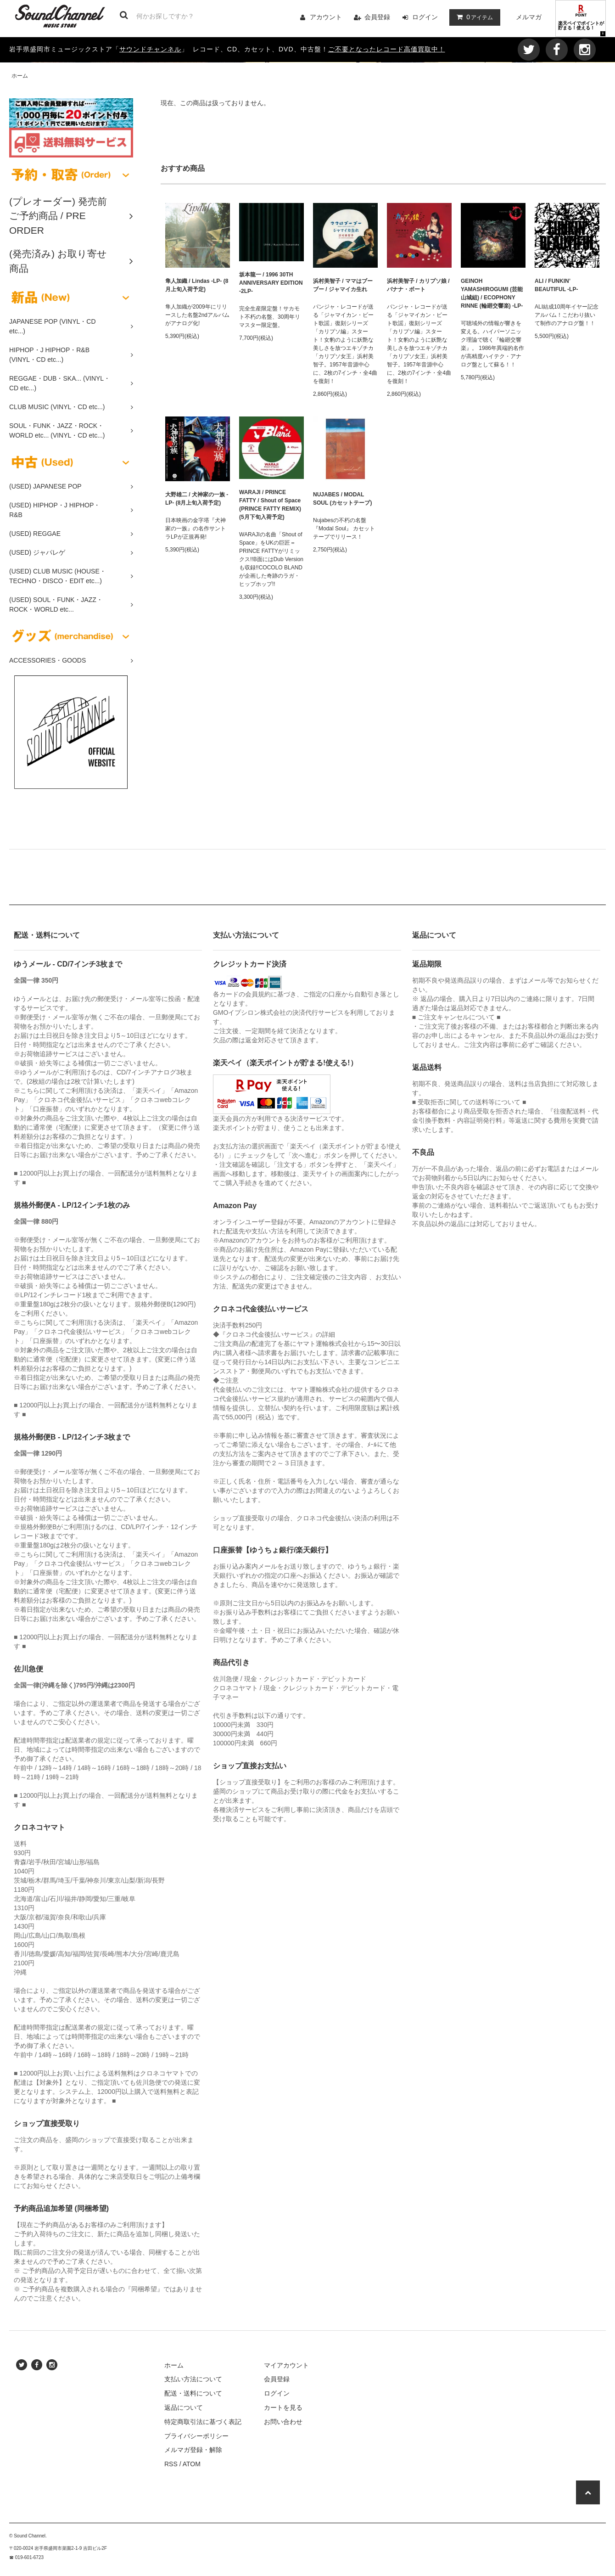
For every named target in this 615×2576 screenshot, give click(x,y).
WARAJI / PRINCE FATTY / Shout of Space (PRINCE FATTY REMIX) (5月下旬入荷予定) (270, 504)
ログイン (425, 17)
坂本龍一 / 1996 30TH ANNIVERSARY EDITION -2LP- (271, 282)
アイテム (473, 17)
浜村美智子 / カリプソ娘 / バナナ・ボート (418, 285)
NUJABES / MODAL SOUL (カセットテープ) (342, 498)
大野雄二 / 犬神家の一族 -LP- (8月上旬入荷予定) (196, 498)
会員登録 (377, 17)
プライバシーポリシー (196, 2436)
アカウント (326, 17)
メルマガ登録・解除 (193, 2449)
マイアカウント (286, 2365)
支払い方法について (193, 2379)
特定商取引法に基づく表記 (202, 2421)
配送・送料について (193, 2393)
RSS (171, 2464)
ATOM (192, 2464)
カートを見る (283, 2407)
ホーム (19, 76)
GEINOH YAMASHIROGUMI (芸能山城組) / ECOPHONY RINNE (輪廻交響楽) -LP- (492, 293)
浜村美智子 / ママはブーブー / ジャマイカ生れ (343, 285)
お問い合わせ (283, 2421)
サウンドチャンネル (150, 49)
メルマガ (529, 17)
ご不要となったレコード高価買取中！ (386, 49)
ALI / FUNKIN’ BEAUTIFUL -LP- (556, 285)
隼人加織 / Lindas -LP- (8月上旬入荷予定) (196, 285)
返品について (183, 2407)
